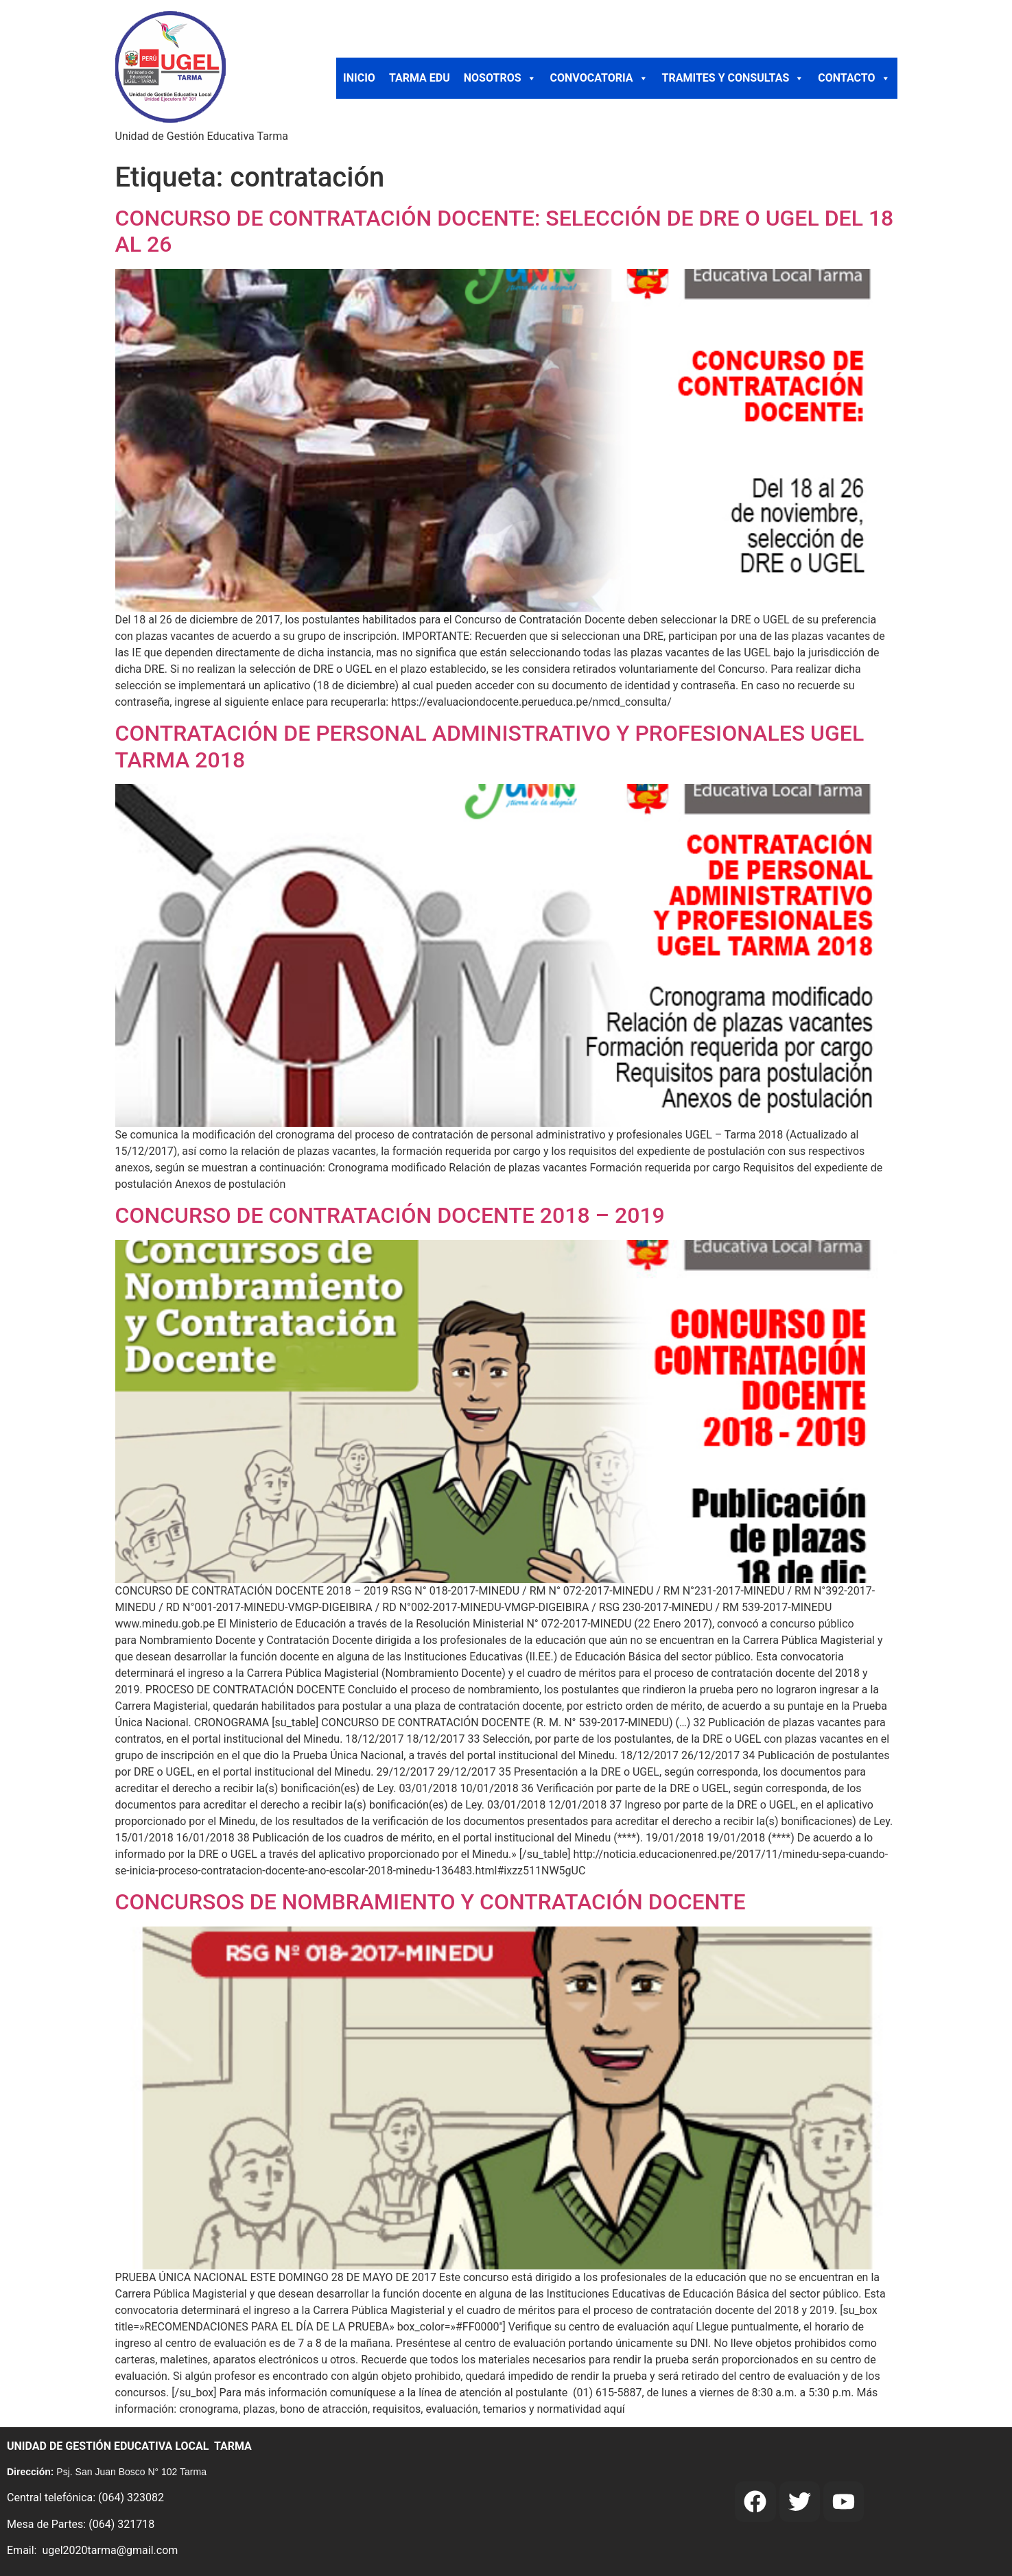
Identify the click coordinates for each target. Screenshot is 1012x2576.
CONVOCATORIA (599, 78)
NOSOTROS (500, 78)
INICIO (359, 77)
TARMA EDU (419, 77)
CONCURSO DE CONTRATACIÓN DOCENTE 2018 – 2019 (390, 1215)
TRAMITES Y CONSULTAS (733, 78)
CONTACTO (854, 78)
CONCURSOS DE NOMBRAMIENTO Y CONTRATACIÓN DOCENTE (430, 1902)
